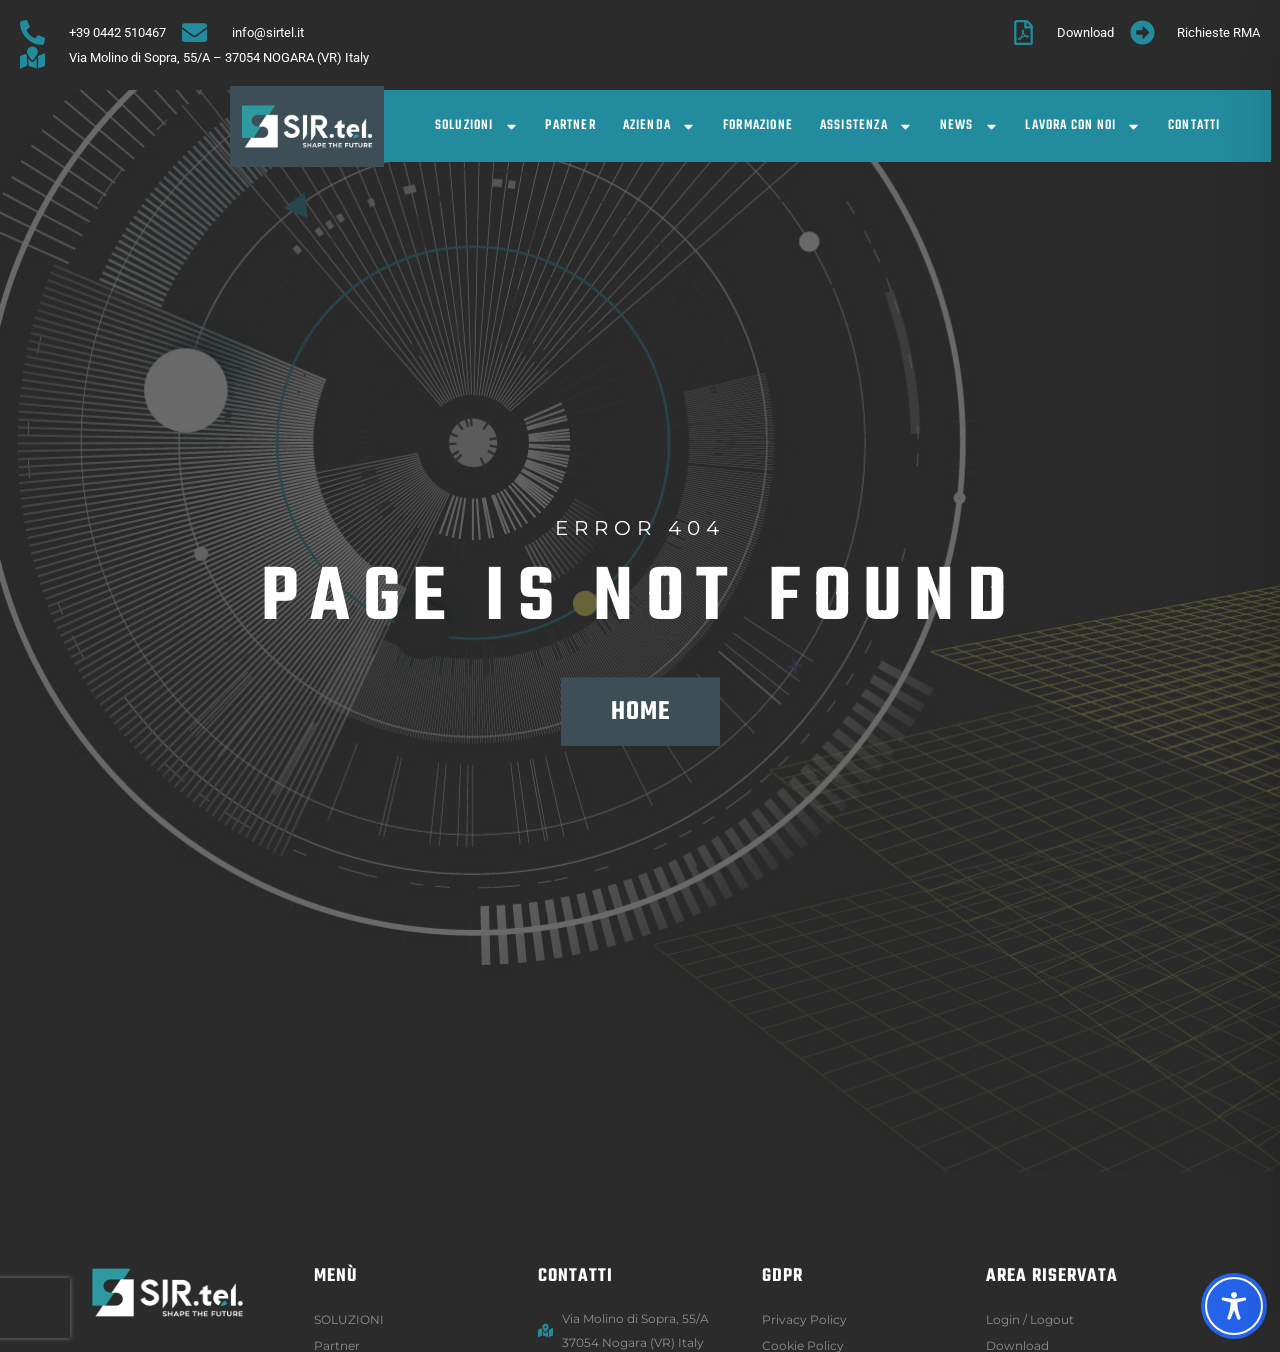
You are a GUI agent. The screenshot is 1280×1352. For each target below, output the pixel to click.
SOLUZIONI (477, 126)
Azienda (659, 126)
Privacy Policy (804, 1319)
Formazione (758, 125)
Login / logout (1030, 1319)
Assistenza (866, 126)
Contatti (1194, 125)
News (969, 126)
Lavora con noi (1083, 126)
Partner (570, 125)
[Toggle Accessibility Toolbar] (1234, 1306)
